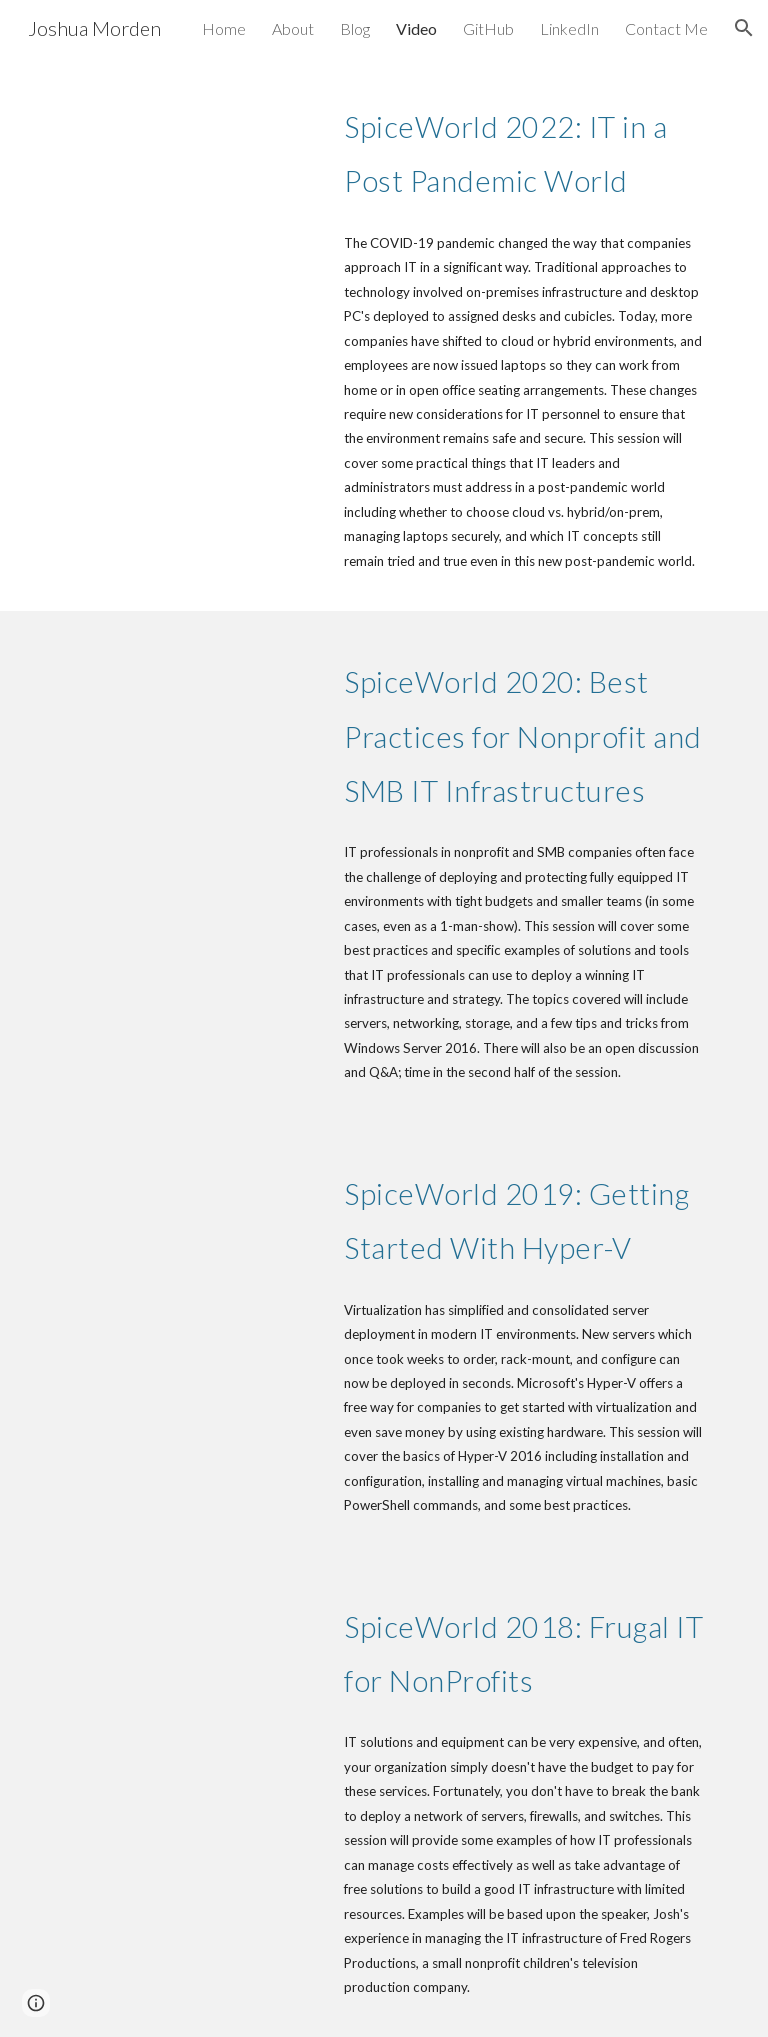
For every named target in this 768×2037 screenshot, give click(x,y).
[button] (744, 28)
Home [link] (224, 28)
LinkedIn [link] (569, 28)
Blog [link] (355, 28)
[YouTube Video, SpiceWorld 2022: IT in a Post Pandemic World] (187, 167)
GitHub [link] (488, 28)
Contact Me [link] (666, 28)
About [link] (293, 28)
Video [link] (416, 28)
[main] (523, 148)
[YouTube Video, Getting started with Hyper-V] (187, 1220)
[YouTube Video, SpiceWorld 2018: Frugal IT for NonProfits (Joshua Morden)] (187, 1654)
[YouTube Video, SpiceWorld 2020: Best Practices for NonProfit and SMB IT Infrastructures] (187, 723)
